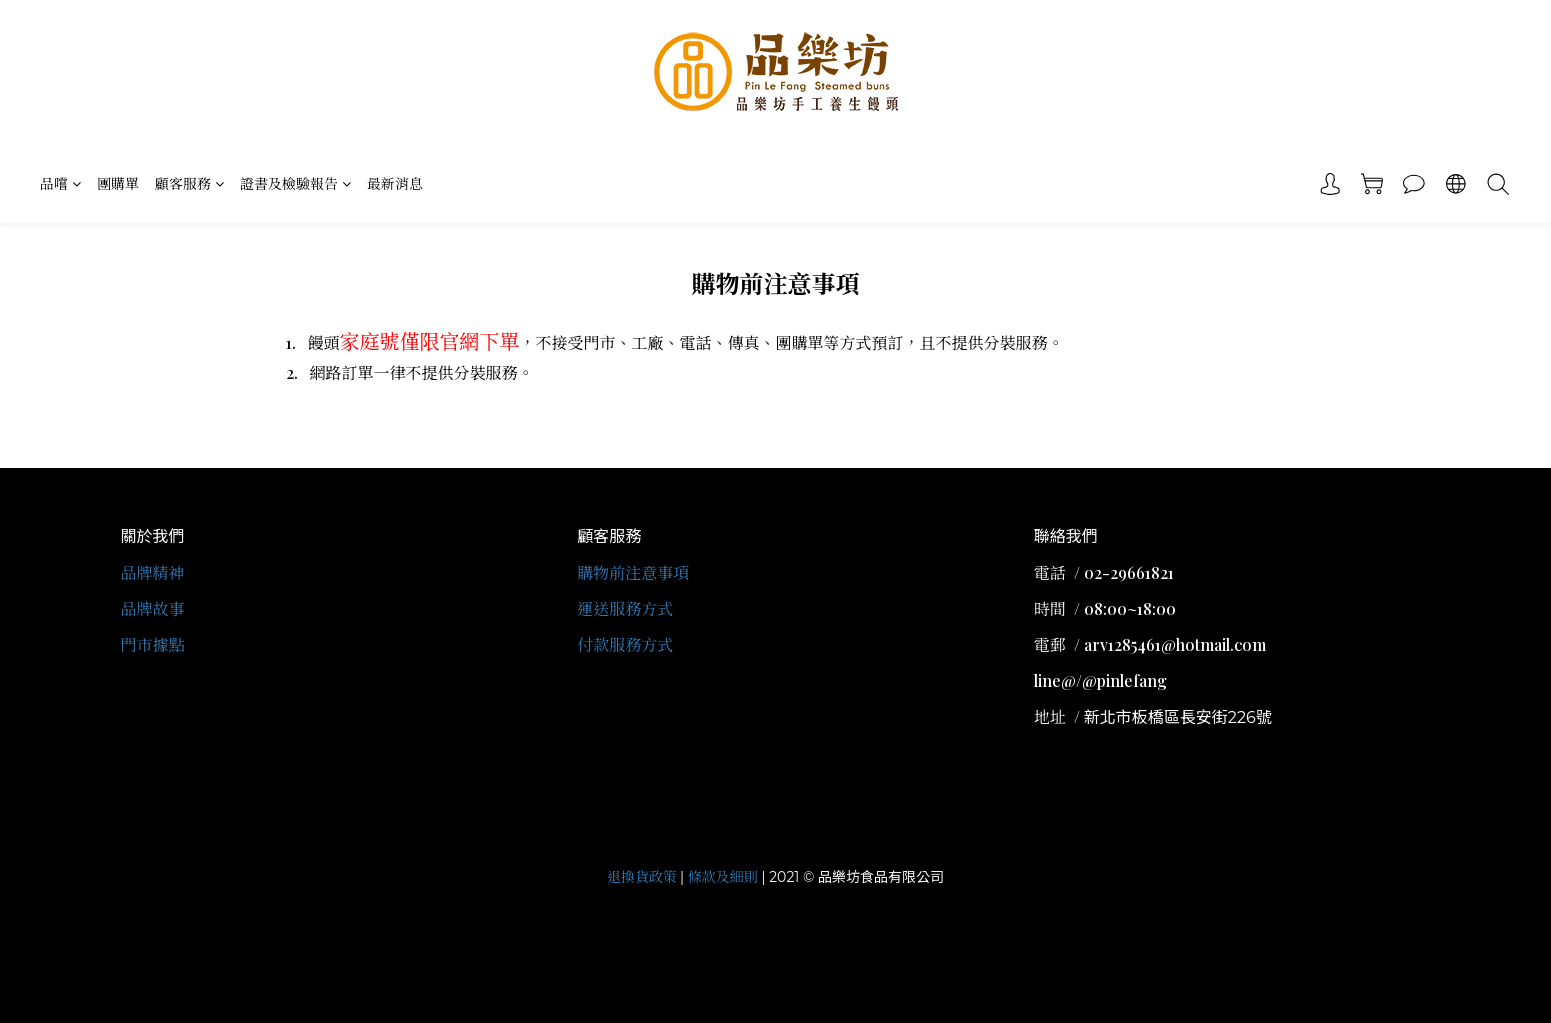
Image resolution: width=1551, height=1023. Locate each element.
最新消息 (395, 183)
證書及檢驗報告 (295, 183)
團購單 (118, 183)
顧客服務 (189, 183)
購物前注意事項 (633, 572)
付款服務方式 (625, 644)
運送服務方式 (625, 608)
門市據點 (153, 644)
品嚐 (60, 183)
